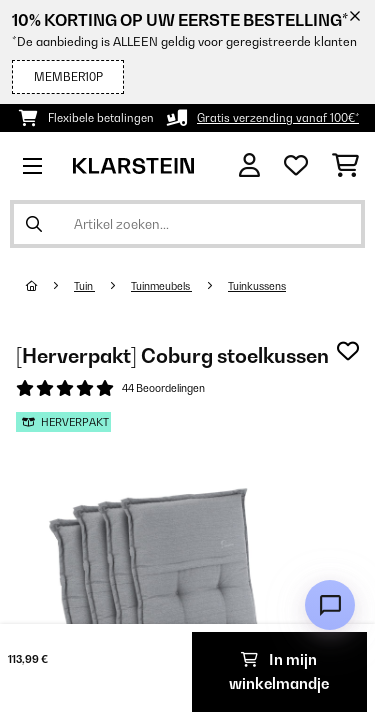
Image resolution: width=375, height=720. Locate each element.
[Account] (249, 165)
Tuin (84, 286)
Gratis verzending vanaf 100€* (278, 118)
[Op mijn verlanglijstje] (348, 351)
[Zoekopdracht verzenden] (34, 224)
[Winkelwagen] (345, 166)
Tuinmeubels (161, 286)
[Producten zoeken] (187, 224)
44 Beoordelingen (163, 388)
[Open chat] (330, 605)
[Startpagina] (50, 286)
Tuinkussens (257, 286)
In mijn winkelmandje (279, 671)
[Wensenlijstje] (296, 166)
